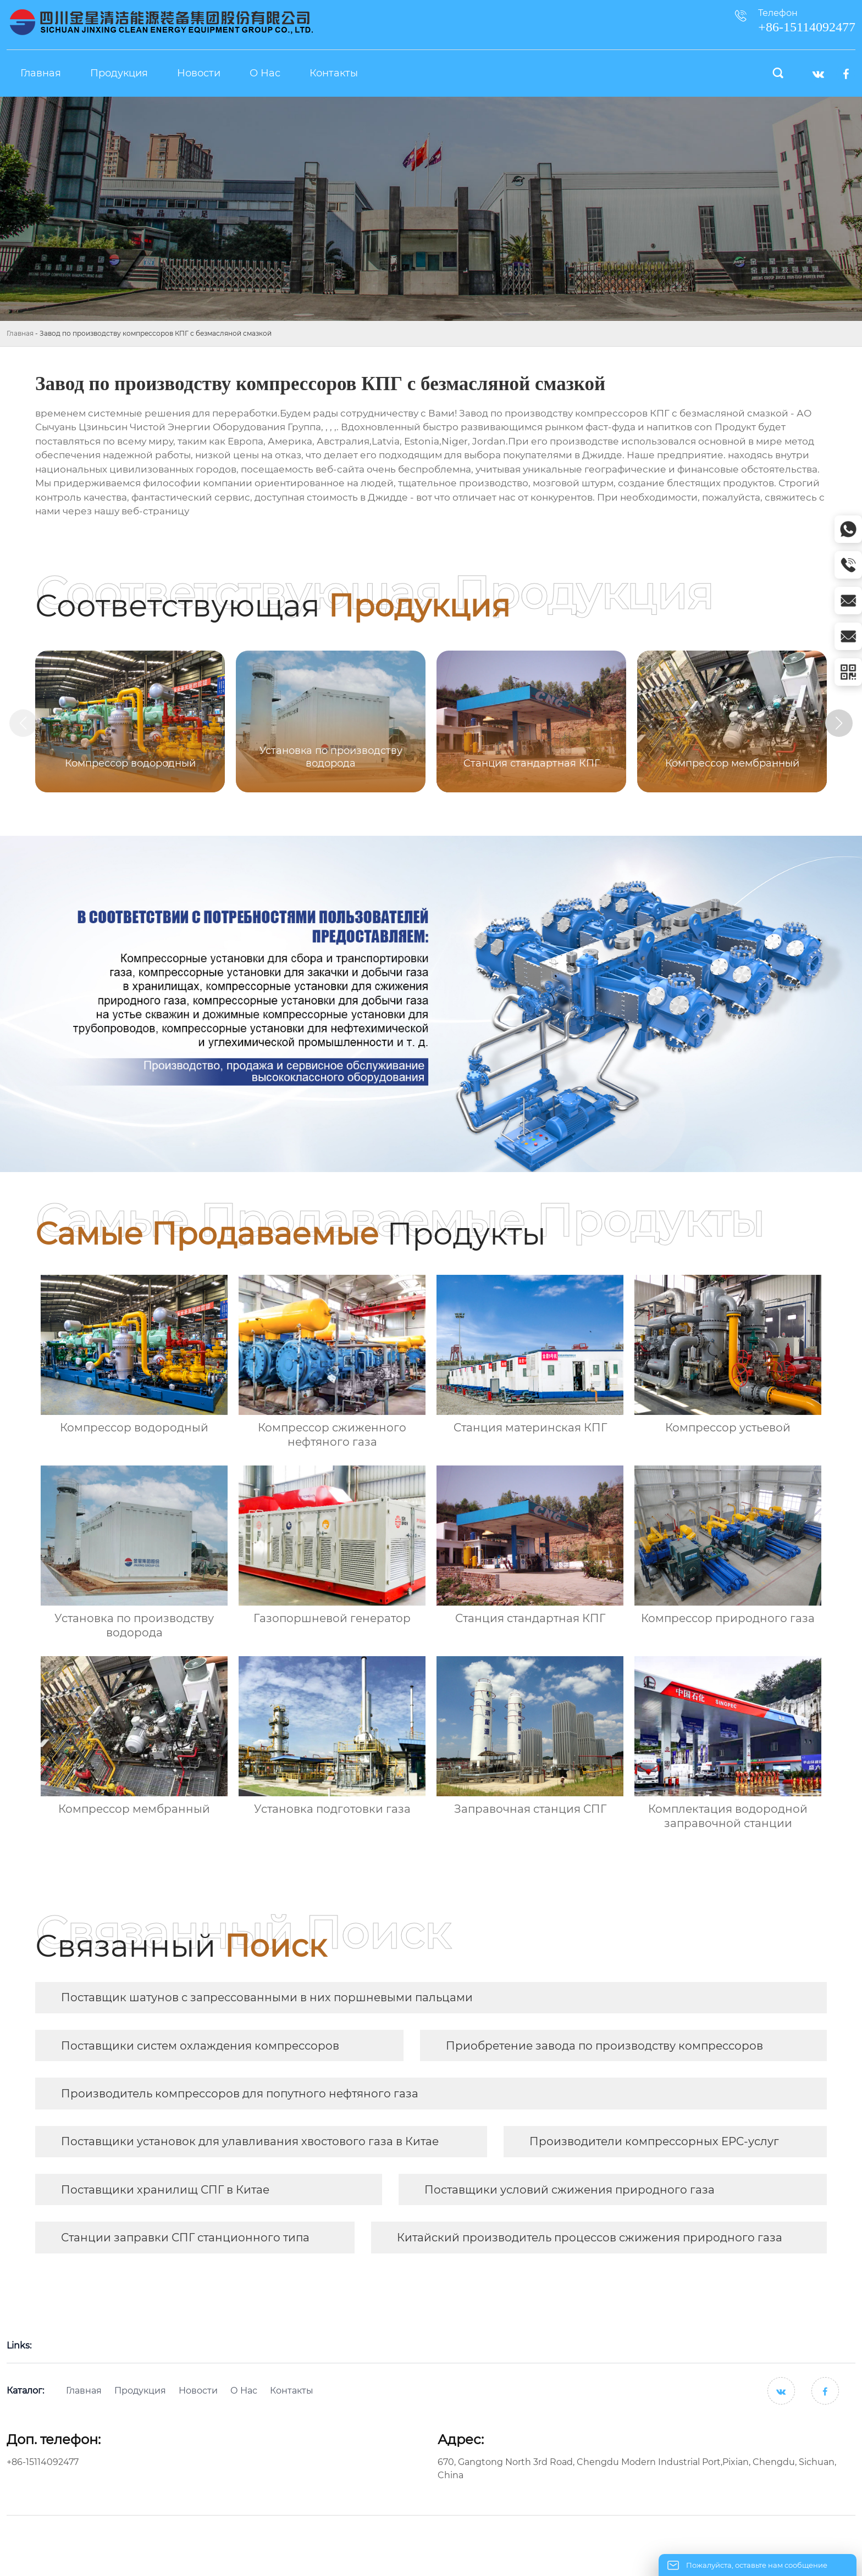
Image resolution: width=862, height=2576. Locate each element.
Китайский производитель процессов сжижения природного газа (589, 2237)
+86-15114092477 (43, 2462)
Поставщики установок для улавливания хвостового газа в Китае (250, 2141)
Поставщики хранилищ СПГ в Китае (165, 2189)
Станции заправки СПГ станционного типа (185, 2237)
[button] (839, 723)
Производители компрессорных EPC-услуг (654, 2141)
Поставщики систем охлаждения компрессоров (200, 2045)
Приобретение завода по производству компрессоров (604, 2045)
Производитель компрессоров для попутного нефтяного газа (239, 2093)
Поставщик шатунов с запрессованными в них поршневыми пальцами (267, 1997)
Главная (20, 333)
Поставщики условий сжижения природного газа (569, 2189)
